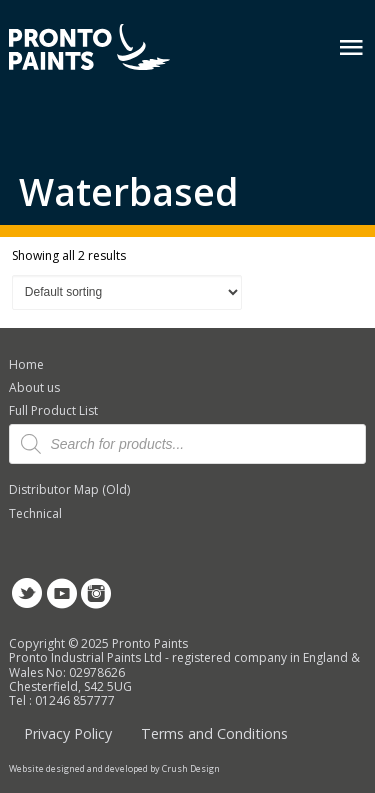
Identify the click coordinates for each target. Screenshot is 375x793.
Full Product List (53, 410)
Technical (35, 513)
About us (34, 387)
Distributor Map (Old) (69, 489)
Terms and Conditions (214, 733)
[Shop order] (127, 292)
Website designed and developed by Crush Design (114, 769)
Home (26, 364)
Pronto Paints (106, 49)
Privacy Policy (68, 733)
